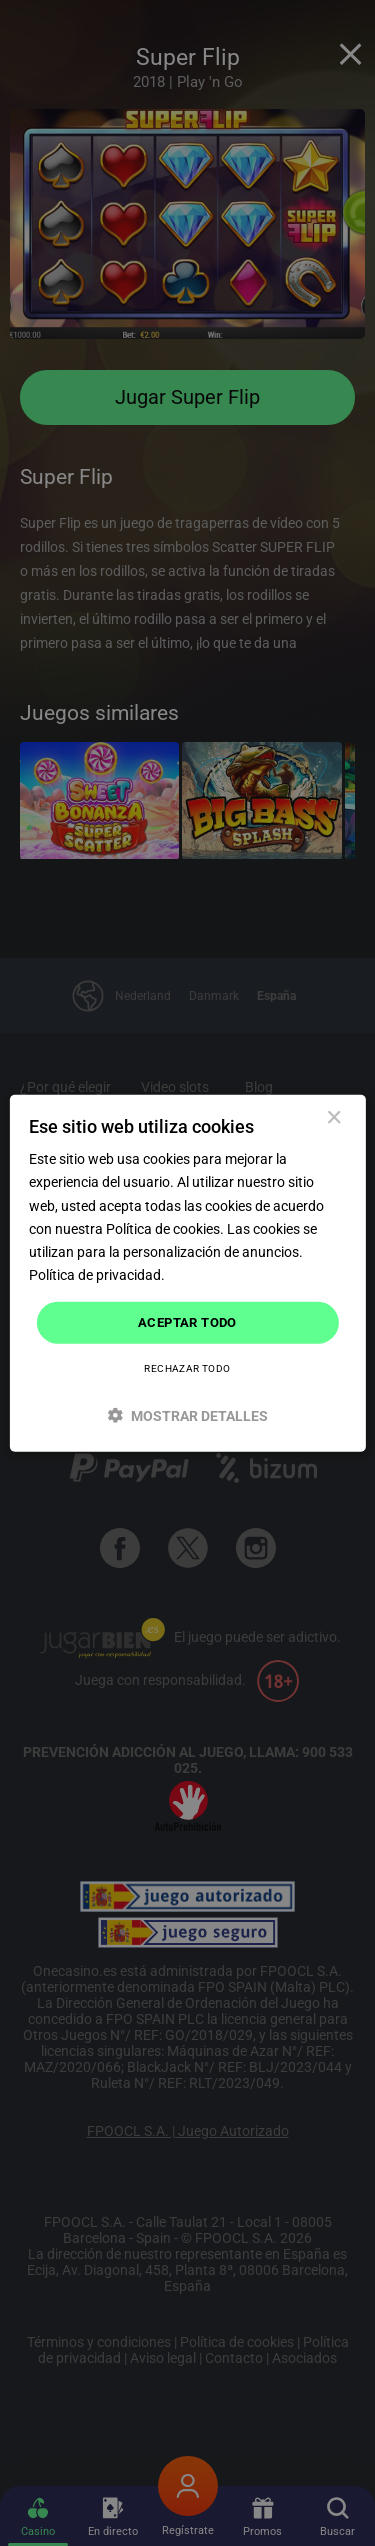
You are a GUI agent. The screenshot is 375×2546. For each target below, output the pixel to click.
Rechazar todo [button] (187, 1367)
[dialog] (187, 1273)
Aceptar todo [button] (187, 1322)
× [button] (333, 1118)
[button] (187, 1414)
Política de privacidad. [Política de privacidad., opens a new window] (97, 1275)
